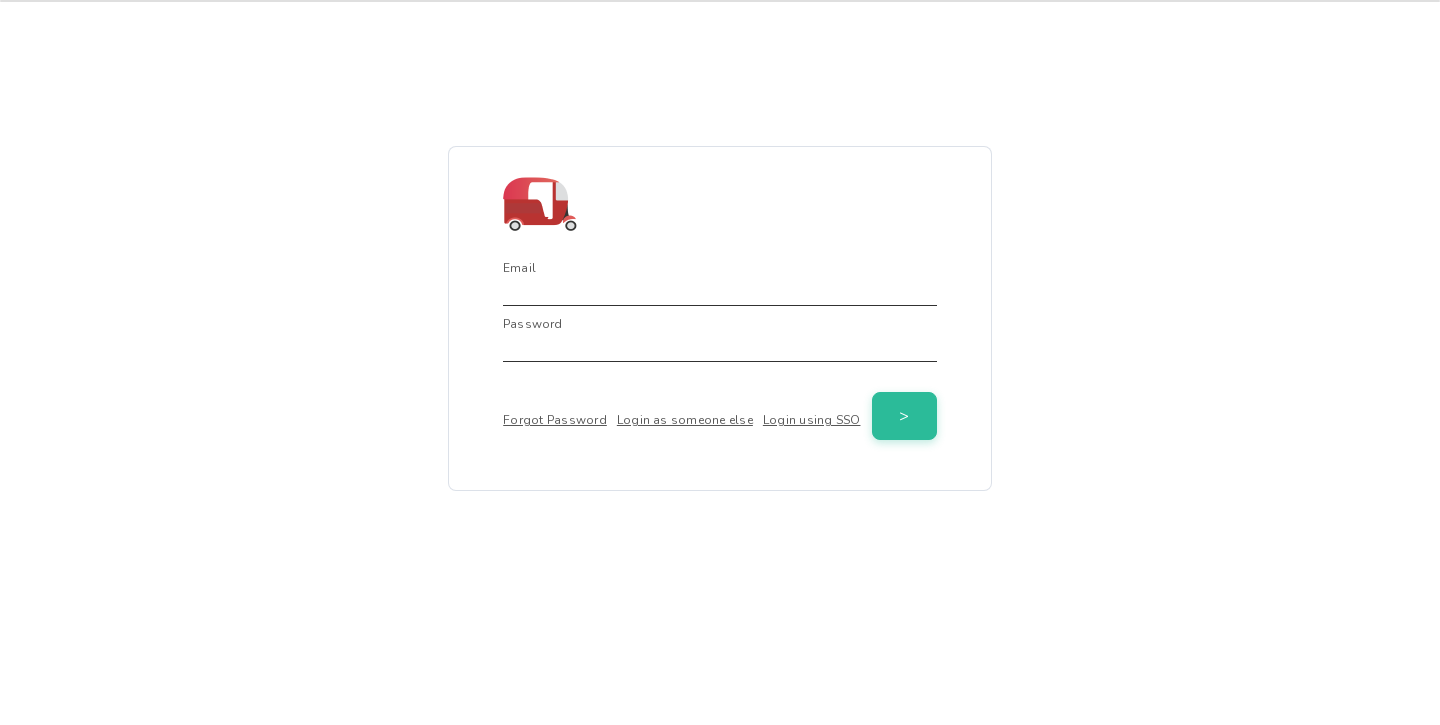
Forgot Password (555, 420)
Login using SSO (812, 420)
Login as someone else (685, 420)
